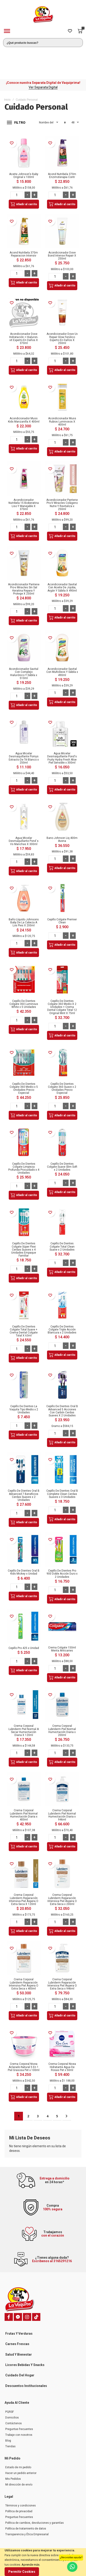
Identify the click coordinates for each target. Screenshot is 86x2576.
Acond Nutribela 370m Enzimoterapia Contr (62, 145)
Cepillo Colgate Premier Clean (62, 891)
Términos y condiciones (20, 2475)
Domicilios (12, 2387)
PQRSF (9, 2381)
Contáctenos (13, 2393)
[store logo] (43, 14)
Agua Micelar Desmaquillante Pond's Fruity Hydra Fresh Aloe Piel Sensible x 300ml (62, 728)
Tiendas (10, 2416)
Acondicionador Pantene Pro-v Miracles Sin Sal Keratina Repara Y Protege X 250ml (23, 559)
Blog (8, 2410)
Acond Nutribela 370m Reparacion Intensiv (24, 224)
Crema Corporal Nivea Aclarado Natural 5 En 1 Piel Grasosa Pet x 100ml (23, 2036)
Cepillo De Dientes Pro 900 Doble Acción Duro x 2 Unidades (62, 1543)
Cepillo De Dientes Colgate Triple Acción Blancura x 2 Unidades (62, 1299)
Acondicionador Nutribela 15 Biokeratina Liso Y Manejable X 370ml (23, 474)
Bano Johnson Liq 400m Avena (62, 809)
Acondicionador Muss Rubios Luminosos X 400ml (62, 391)
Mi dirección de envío (18, 2454)
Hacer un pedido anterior (20, 2443)
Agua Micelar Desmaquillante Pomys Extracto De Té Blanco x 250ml (24, 728)
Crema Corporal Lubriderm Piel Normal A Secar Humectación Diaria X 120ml (23, 1700)
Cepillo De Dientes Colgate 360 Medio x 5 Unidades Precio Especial (24, 1058)
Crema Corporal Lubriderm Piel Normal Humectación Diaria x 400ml (24, 1785)
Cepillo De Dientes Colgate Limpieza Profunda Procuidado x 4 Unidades (23, 1138)
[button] (12, 112)
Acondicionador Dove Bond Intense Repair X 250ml (62, 225)
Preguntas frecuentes (19, 2399)
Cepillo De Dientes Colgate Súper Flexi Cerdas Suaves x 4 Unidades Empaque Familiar (23, 1219)
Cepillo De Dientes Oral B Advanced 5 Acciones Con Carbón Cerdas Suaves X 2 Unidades (62, 1380)
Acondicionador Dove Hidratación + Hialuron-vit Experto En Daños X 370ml (23, 308)
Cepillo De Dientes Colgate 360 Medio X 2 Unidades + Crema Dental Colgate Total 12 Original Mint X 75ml (62, 977)
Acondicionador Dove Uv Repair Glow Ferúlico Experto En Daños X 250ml (62, 308)
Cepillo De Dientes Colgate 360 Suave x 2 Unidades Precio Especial (62, 1058)
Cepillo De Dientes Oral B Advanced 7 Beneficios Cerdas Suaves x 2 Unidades (23, 1465)
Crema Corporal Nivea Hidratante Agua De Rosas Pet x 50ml (62, 2036)
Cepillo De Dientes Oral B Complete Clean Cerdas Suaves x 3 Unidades (62, 1463)
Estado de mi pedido (18, 2437)
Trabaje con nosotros (18, 2404)
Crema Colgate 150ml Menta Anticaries (62, 1619)
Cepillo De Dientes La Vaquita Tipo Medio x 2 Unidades (23, 1379)
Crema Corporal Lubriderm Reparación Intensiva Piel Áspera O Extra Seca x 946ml (62, 1954)
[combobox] (43, 42)
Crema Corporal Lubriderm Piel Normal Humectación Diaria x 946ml (62, 1785)
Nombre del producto (46, 92)
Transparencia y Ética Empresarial (27, 2504)
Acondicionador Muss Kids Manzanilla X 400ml (23, 390)
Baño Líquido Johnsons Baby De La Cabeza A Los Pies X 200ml (24, 892)
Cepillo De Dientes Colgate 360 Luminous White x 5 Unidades (23, 973)
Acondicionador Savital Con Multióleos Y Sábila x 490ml (62, 641)
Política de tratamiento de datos (25, 2498)
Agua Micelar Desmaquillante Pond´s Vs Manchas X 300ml (24, 810)
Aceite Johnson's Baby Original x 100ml (23, 145)
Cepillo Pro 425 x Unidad (23, 1617)
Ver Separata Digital (43, 57)
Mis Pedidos (13, 2448)
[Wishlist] (70, 31)
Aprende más (30, 2564)
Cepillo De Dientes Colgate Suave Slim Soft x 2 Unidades (62, 1136)
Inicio (7, 69)
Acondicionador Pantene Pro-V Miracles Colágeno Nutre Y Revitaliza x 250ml (62, 474)
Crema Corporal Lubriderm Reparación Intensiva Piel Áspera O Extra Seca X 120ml (23, 1869)
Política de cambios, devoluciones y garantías (34, 2492)
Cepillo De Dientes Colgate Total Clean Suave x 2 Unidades (62, 1216)
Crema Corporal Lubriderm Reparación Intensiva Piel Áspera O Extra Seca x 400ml (23, 1954)
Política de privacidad (18, 2481)
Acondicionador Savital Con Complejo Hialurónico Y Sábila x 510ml (23, 643)
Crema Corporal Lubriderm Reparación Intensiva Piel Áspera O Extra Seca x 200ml (62, 1869)
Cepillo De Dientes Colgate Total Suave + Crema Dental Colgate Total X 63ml (24, 1301)
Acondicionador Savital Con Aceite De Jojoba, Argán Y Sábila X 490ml (62, 557)
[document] (43, 2562)
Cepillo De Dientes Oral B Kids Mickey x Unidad (23, 1542)
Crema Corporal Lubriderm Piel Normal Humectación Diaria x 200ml (62, 1700)
